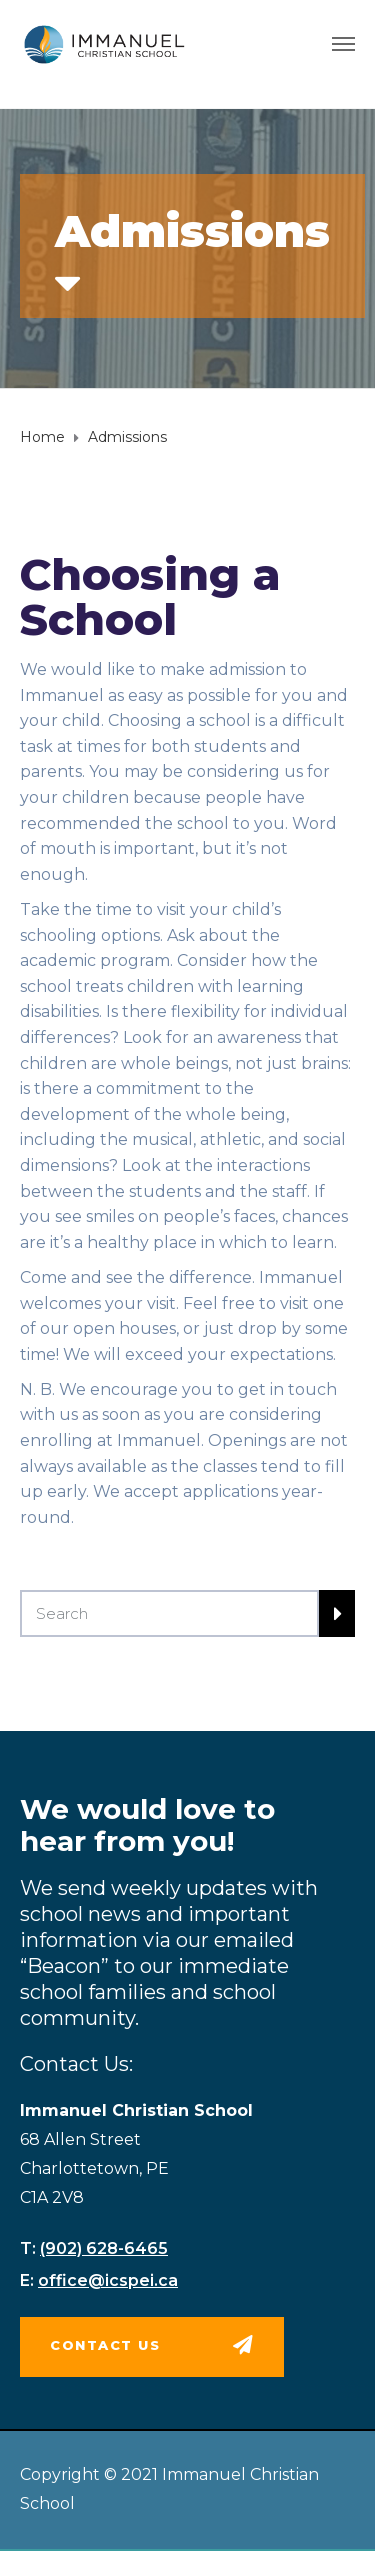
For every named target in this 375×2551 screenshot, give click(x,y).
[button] (152, 2347)
